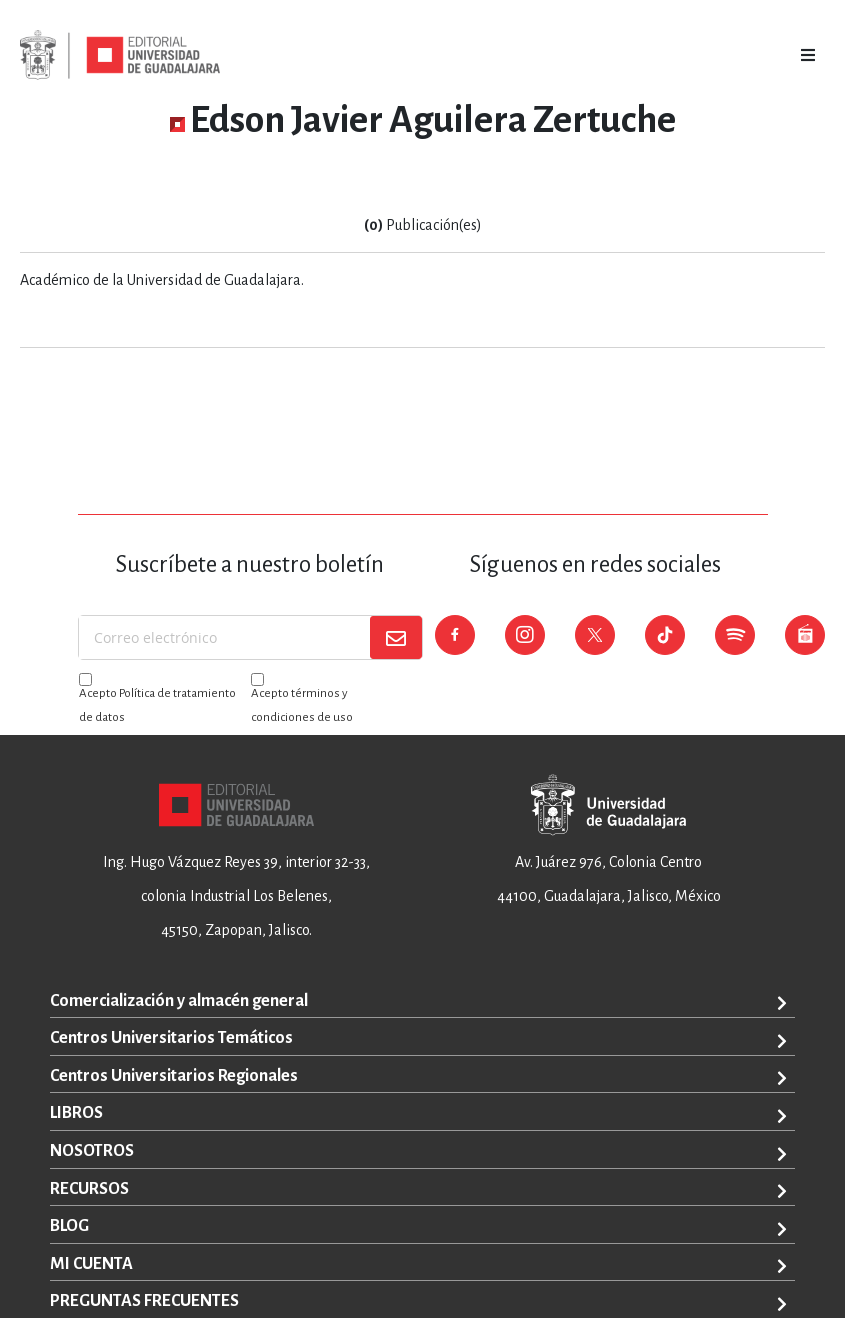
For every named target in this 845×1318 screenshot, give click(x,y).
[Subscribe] (396, 637)
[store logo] (120, 55)
